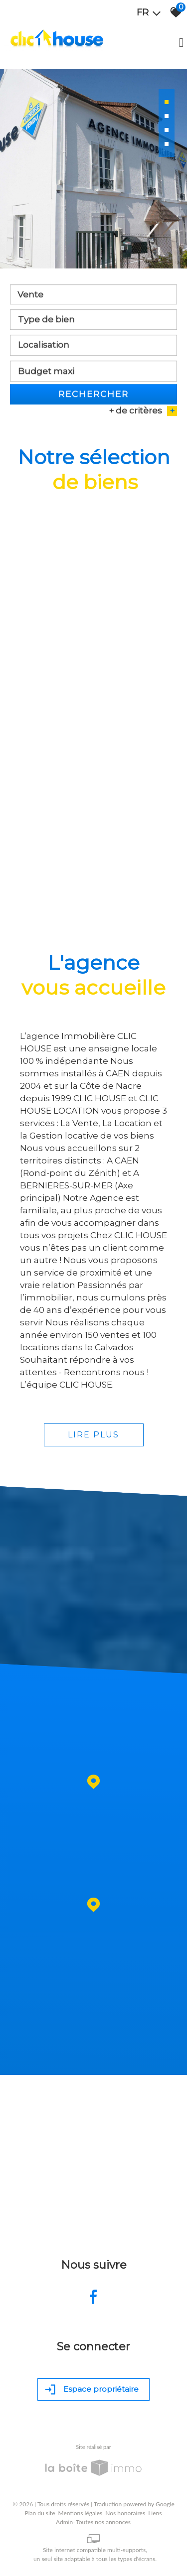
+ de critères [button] (143, 412)
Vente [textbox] (30, 296)
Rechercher (93, 396)
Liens (155, 2513)
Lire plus (93, 1434)
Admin (64, 2522)
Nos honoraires (125, 2513)
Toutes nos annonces (103, 2522)
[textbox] (93, 321)
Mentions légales (80, 2513)
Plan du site (40, 2513)
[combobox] (93, 296)
